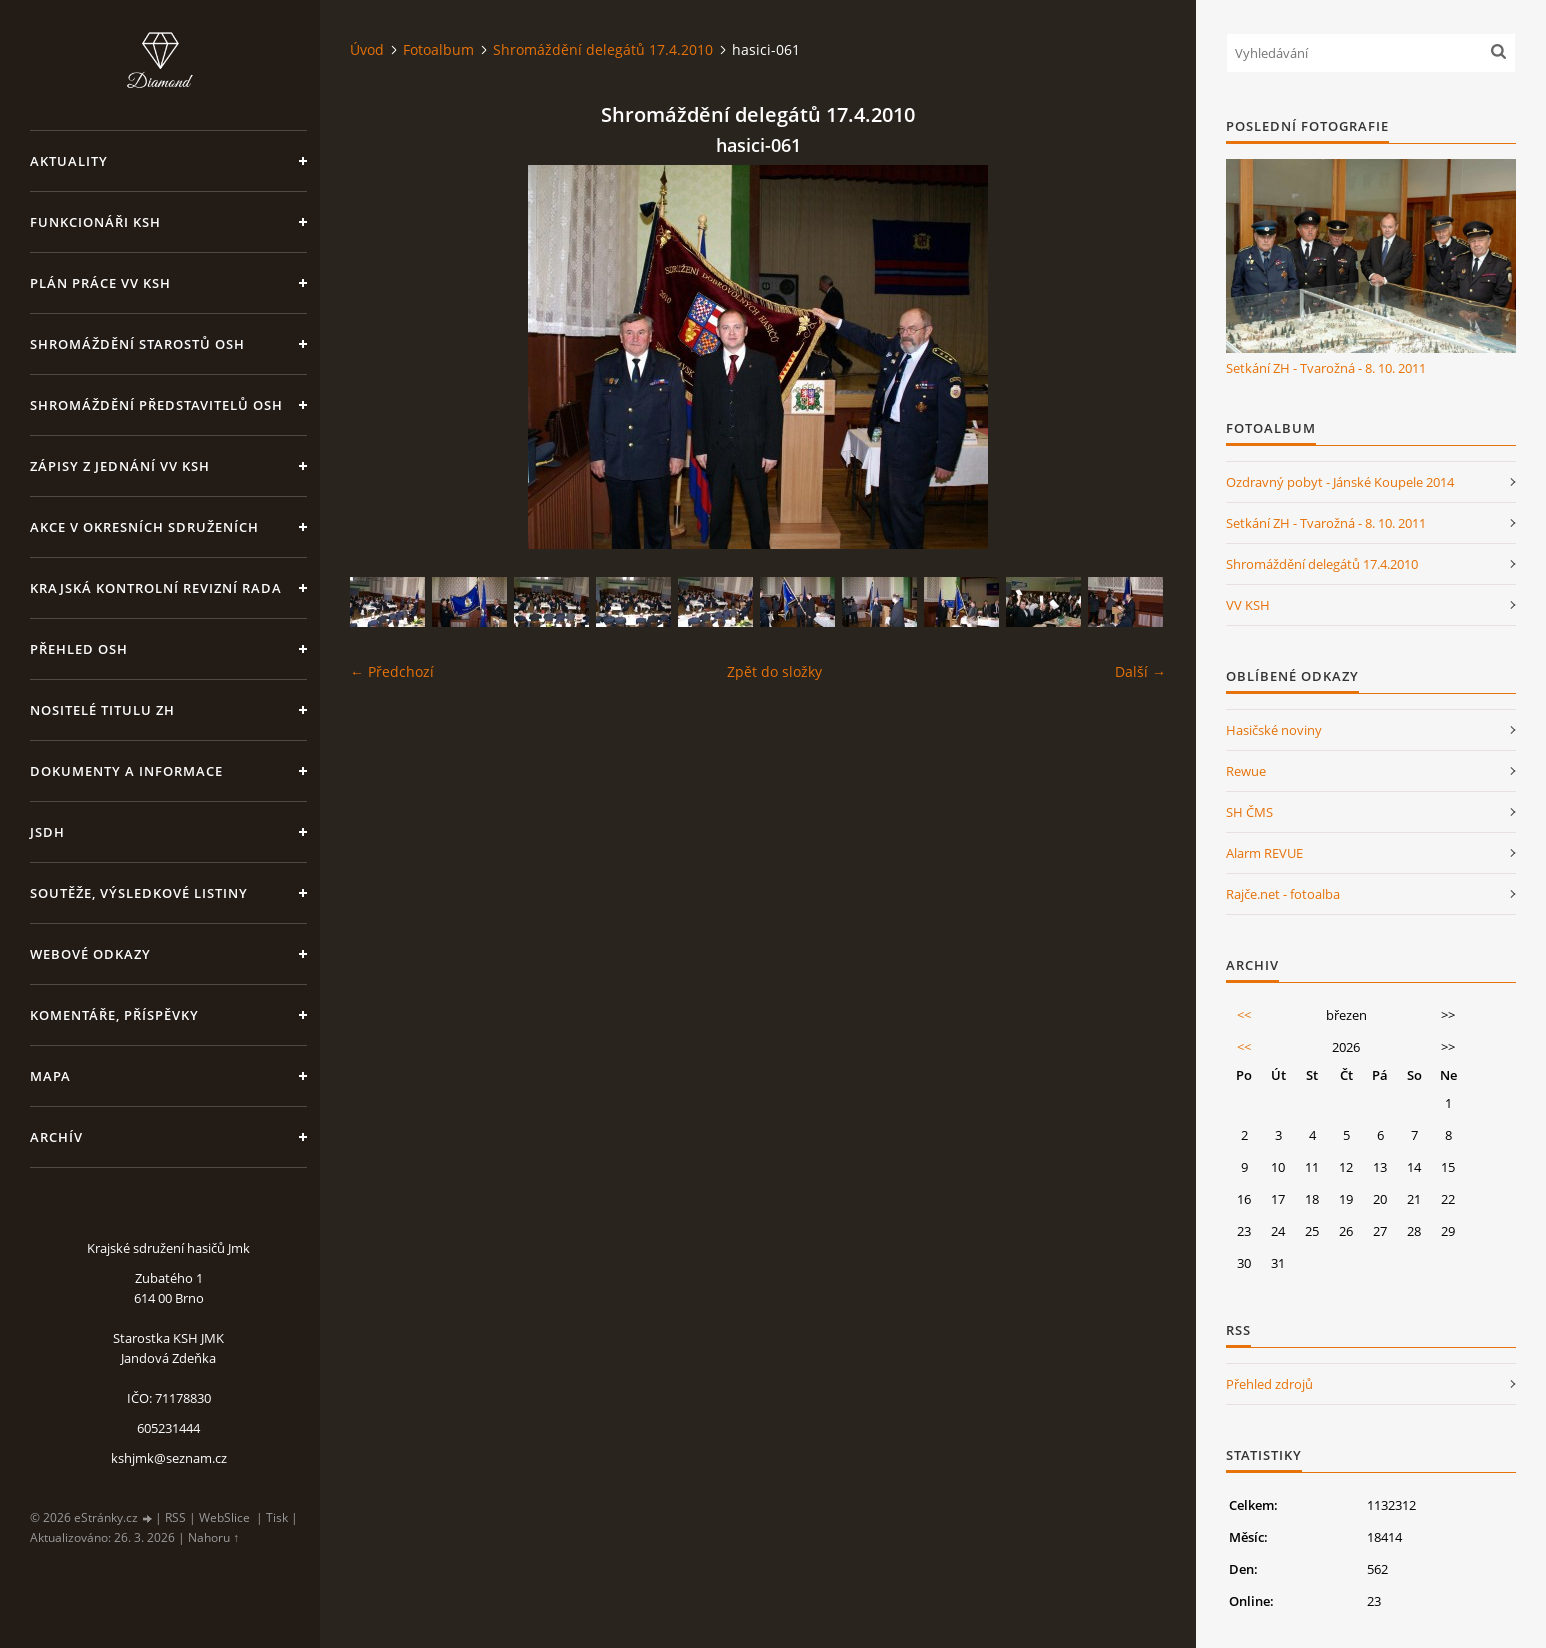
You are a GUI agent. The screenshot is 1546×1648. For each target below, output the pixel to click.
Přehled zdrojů (1269, 1384)
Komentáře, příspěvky (114, 1015)
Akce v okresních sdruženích (144, 527)
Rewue (1246, 771)
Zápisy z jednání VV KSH (120, 466)
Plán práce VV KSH (100, 283)
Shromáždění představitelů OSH (156, 405)
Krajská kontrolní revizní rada (156, 588)
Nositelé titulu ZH (102, 710)
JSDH (47, 832)
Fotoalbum (438, 49)
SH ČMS (1249, 812)
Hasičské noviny (1274, 730)
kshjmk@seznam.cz (169, 1458)
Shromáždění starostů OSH (137, 344)
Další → (1140, 671)
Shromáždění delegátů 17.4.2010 (603, 49)
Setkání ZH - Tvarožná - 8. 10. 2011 (1326, 368)
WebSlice (224, 1517)
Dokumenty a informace (126, 771)
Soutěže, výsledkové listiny (139, 893)
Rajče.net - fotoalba (1283, 894)
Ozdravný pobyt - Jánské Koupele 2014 (1340, 482)
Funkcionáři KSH (95, 222)
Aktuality (69, 161)
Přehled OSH (79, 649)
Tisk (277, 1517)
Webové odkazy (90, 954)
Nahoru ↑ (213, 1537)
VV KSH (1248, 605)
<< (1244, 1015)
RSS (175, 1517)
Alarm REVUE (1264, 853)
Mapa (50, 1076)
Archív (56, 1137)
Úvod (367, 49)
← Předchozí (392, 671)
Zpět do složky (774, 671)
